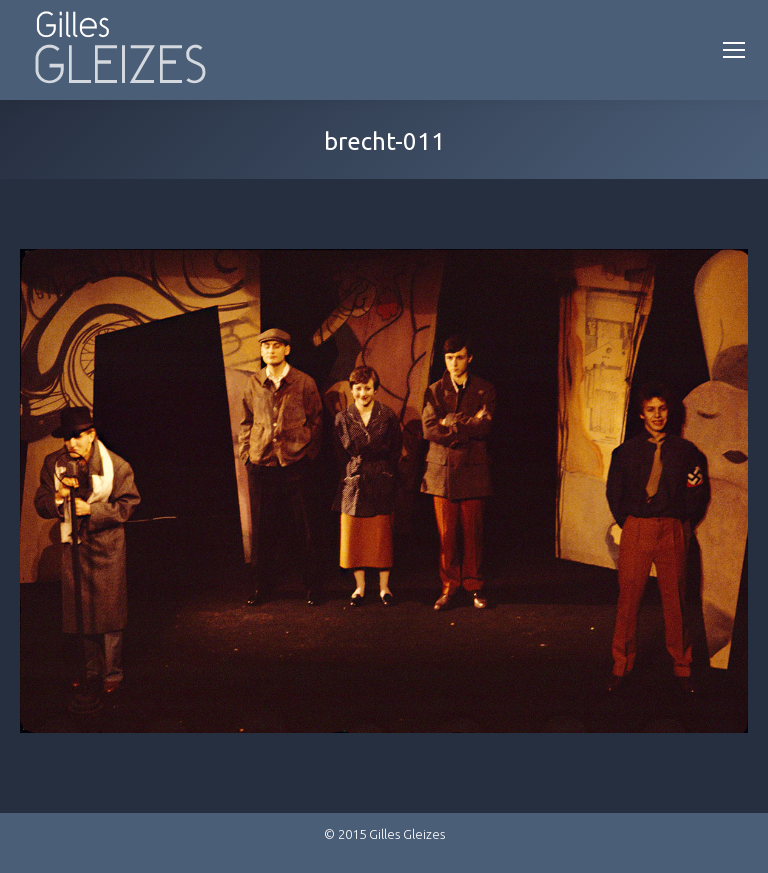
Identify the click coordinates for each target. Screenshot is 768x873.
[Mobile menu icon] (734, 50)
